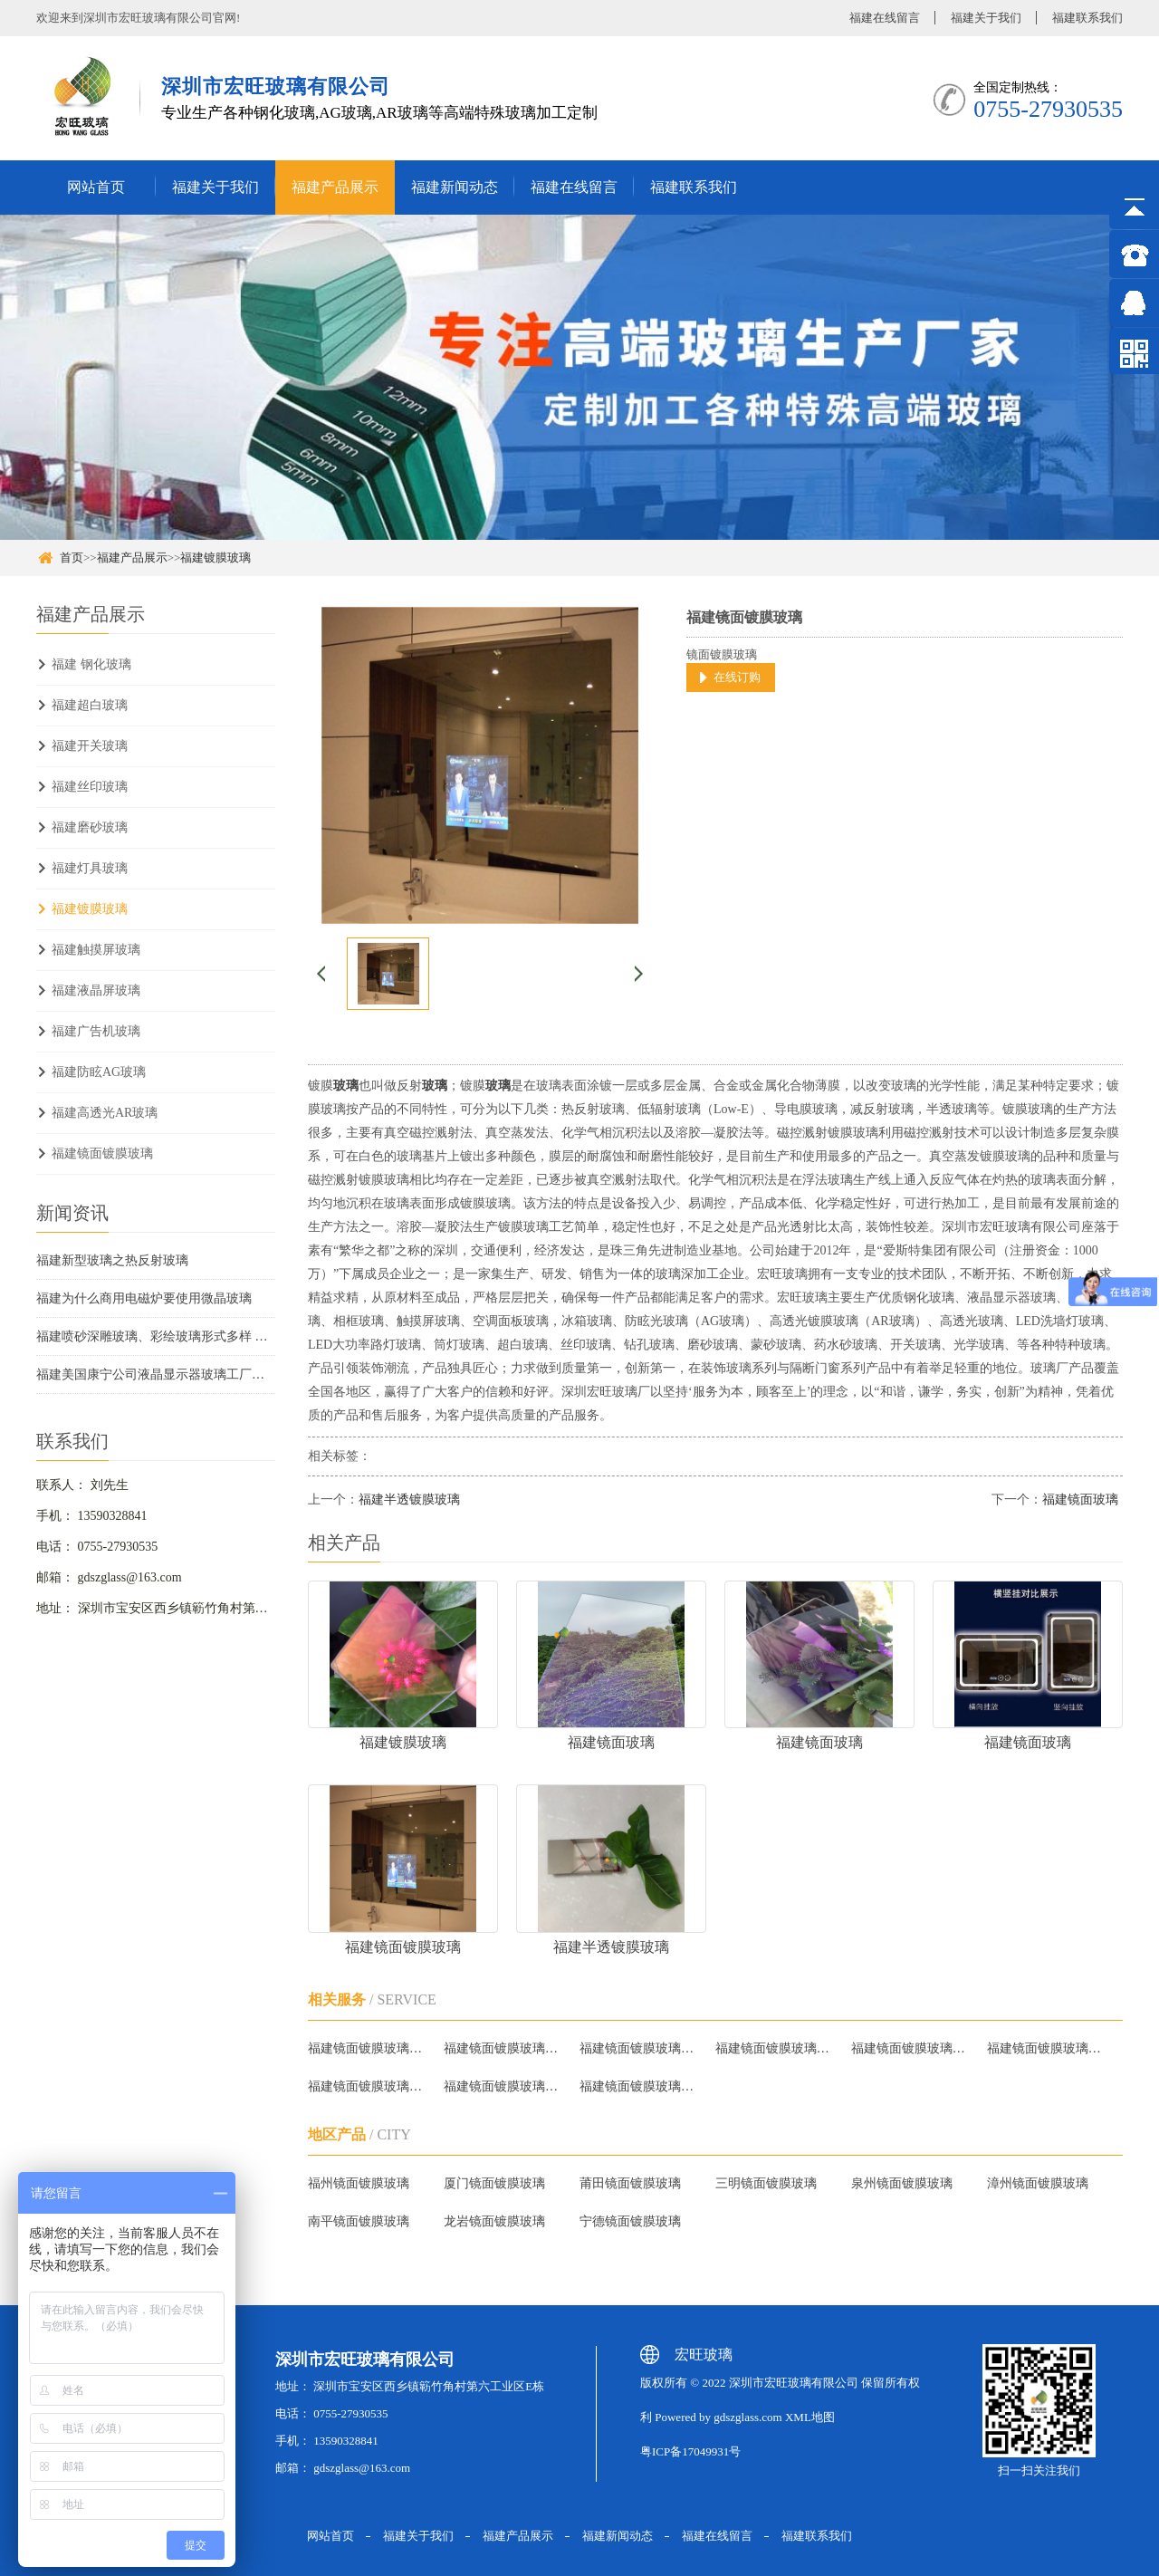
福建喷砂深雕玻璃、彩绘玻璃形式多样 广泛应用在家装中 (155, 1336)
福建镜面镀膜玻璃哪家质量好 (1047, 2048)
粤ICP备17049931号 (690, 2451)
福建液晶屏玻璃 (96, 990)
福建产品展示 (335, 187)
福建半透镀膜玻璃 (409, 1499)
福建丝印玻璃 (90, 786)
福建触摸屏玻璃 (96, 949)
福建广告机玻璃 (96, 1031)
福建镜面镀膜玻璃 (102, 1153)
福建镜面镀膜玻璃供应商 (640, 2086)
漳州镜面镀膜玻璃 (1037, 2183)
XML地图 (810, 2417)
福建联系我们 (1087, 17)
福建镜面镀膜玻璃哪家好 (640, 2048)
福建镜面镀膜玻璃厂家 (368, 2048)
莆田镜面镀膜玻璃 (630, 2183)
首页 (71, 557)
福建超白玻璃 (90, 705)
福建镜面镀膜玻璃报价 (504, 2048)
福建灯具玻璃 (90, 868)
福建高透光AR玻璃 (105, 1113)
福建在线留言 (884, 17)
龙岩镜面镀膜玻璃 (494, 2221)
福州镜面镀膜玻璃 (358, 2183)
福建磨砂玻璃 (90, 827)
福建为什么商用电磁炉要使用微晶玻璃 (144, 1298)
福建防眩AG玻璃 (99, 1072)
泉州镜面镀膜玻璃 (902, 2183)
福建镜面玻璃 (1080, 1499)
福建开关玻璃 (90, 746)
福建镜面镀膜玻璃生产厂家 (504, 2086)
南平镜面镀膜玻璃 (358, 2221)
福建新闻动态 (454, 187)
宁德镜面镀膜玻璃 (630, 2221)
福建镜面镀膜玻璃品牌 (911, 2048)
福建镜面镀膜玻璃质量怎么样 (368, 2086)
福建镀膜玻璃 (215, 557)
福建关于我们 (986, 17)
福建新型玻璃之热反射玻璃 (112, 1260)
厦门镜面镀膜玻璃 (494, 2183)
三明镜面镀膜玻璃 (766, 2183)
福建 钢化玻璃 (91, 664)
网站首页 (96, 187)
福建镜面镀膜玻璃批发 (775, 2048)
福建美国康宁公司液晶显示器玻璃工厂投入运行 (155, 1374)
